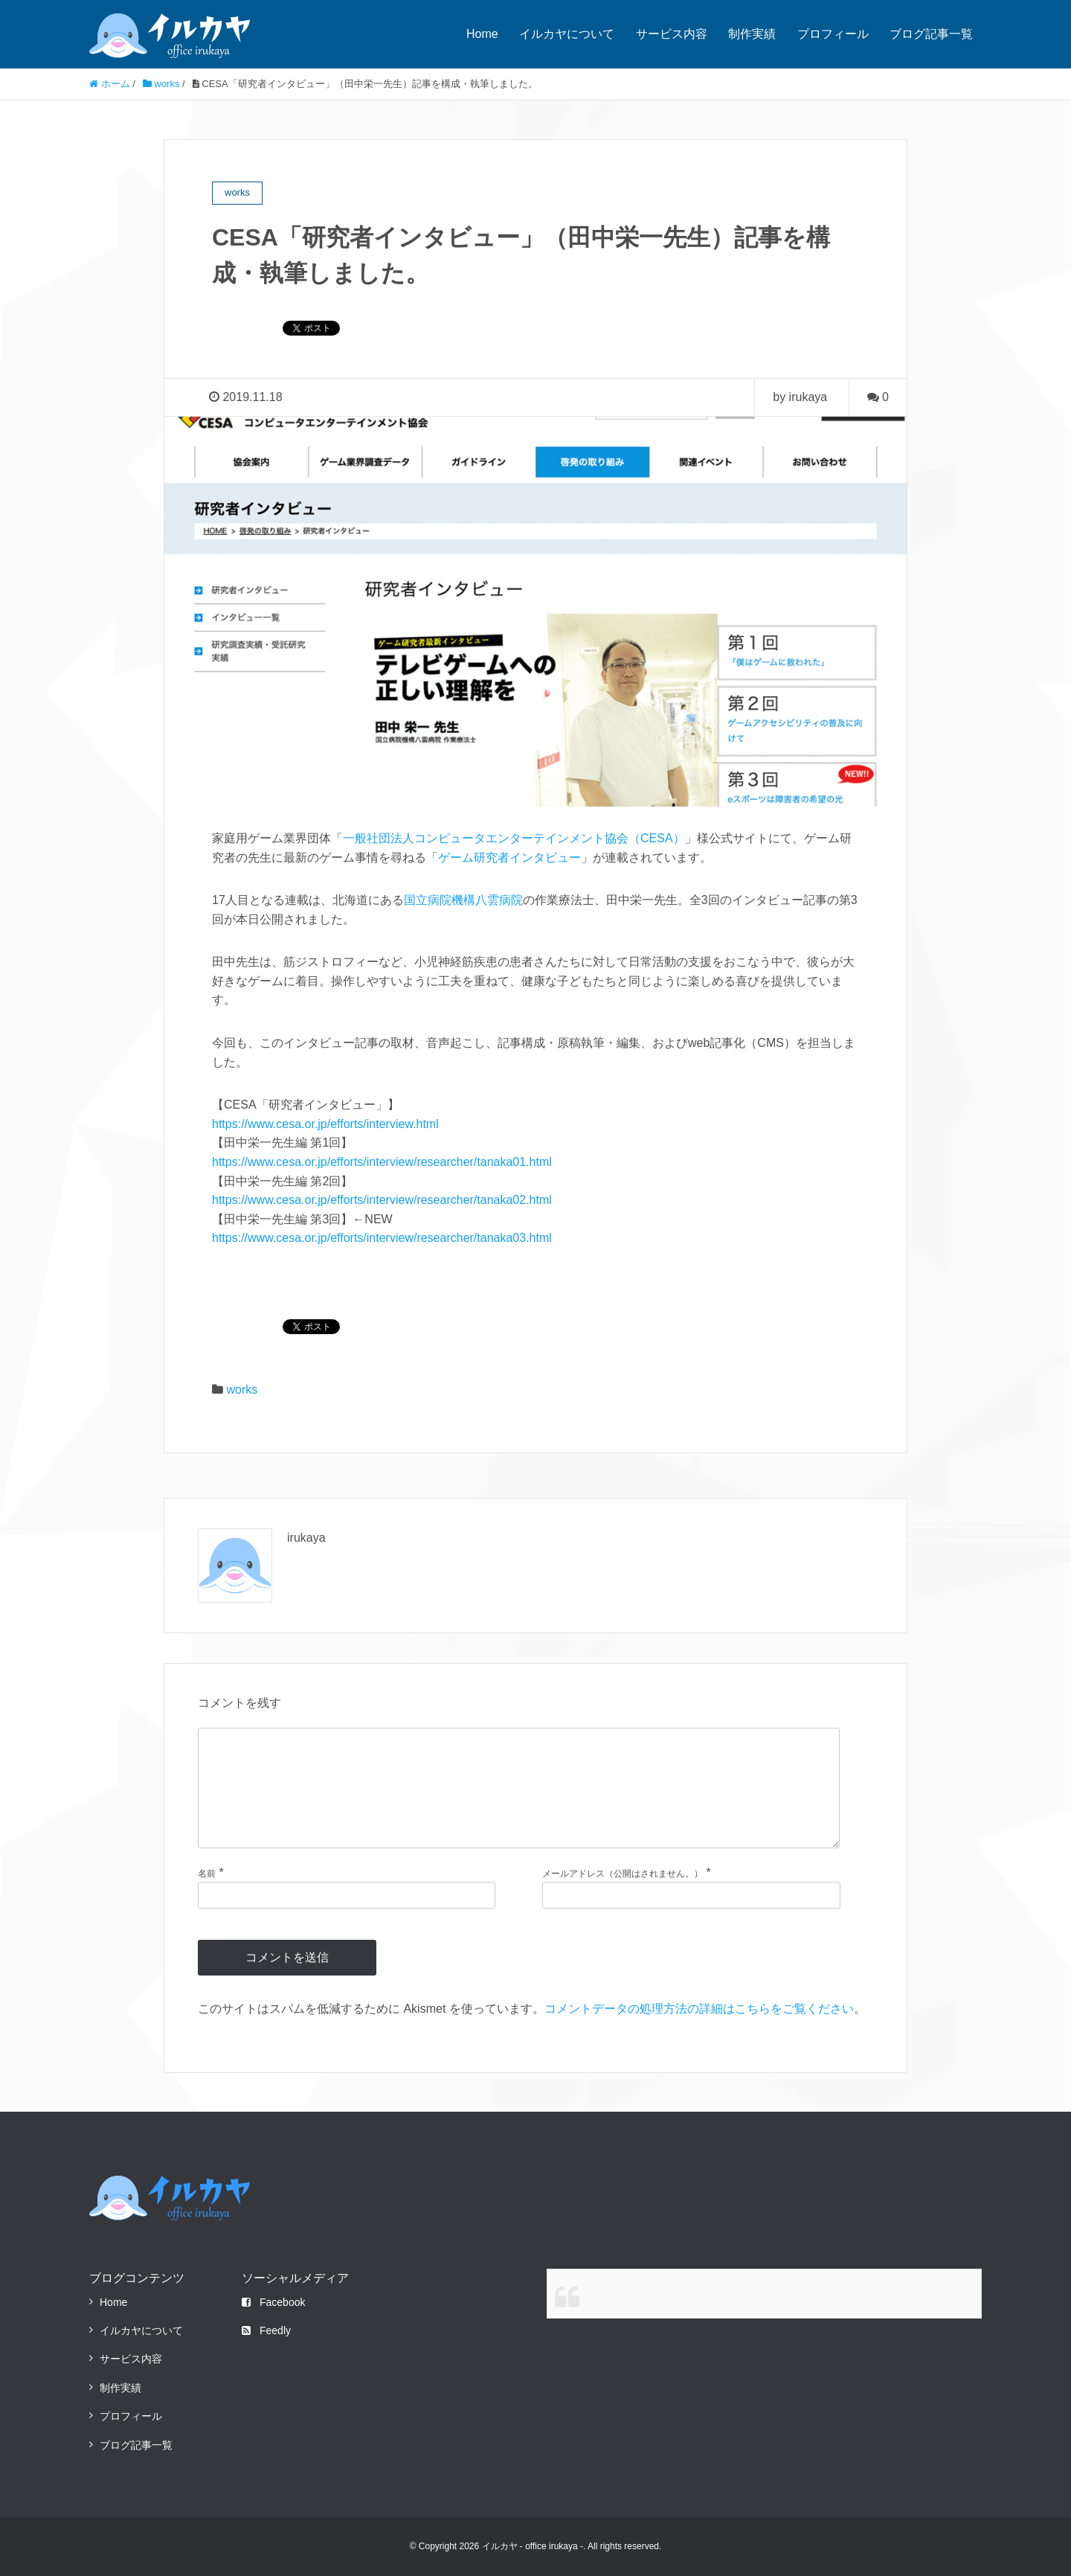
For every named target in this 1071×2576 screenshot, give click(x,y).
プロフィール (833, 34)
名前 (207, 1873)
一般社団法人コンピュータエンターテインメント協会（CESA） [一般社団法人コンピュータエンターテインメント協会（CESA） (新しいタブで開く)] (514, 838)
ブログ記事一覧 (931, 34)
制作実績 (752, 34)
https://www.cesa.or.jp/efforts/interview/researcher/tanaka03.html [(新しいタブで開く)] (382, 1237)
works (241, 1389)
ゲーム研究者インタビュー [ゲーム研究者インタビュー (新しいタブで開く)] (509, 857)
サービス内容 (671, 34)
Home (482, 34)
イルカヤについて (566, 34)
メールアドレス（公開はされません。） (622, 1873)
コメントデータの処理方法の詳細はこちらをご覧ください (699, 2008)
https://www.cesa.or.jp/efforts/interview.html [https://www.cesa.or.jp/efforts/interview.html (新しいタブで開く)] (325, 1124)
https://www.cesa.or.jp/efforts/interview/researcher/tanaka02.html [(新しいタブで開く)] (382, 1200)
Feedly (266, 2330)
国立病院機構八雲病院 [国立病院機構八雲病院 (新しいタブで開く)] (463, 900)
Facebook (273, 2302)
